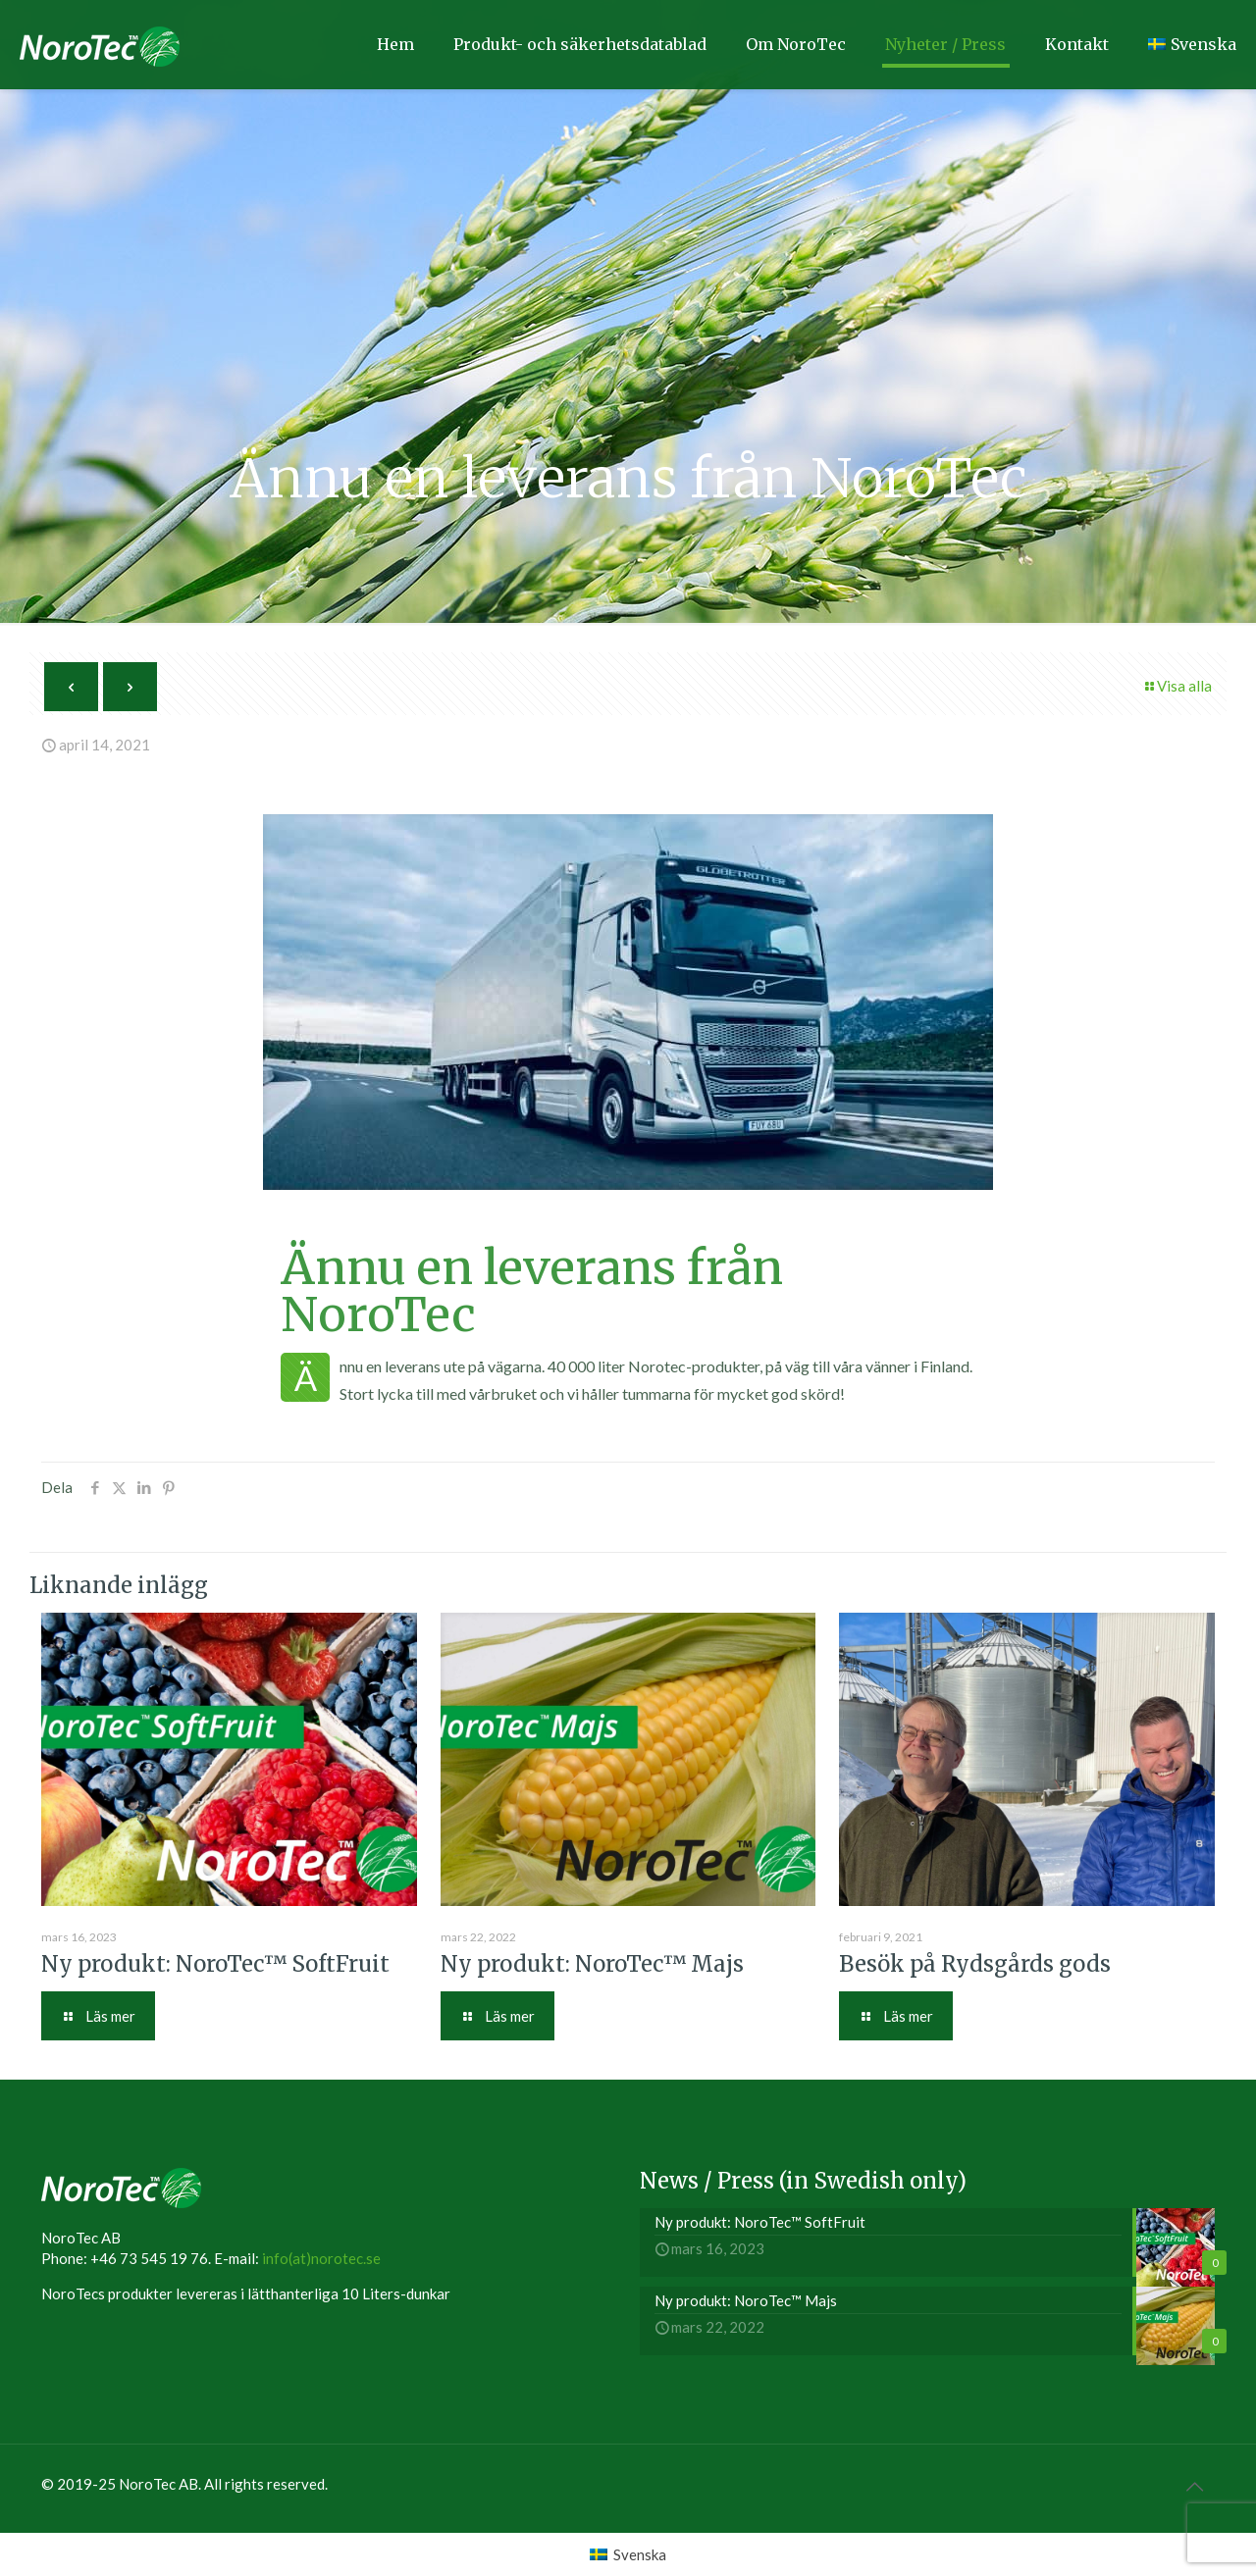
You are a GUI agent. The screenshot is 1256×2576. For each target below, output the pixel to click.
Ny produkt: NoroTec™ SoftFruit (215, 1964)
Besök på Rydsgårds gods (975, 1964)
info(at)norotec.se (321, 2258)
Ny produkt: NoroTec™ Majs (592, 1964)
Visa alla (1177, 686)
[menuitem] (628, 2554)
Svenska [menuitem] (639, 2554)
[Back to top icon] (1194, 2485)
